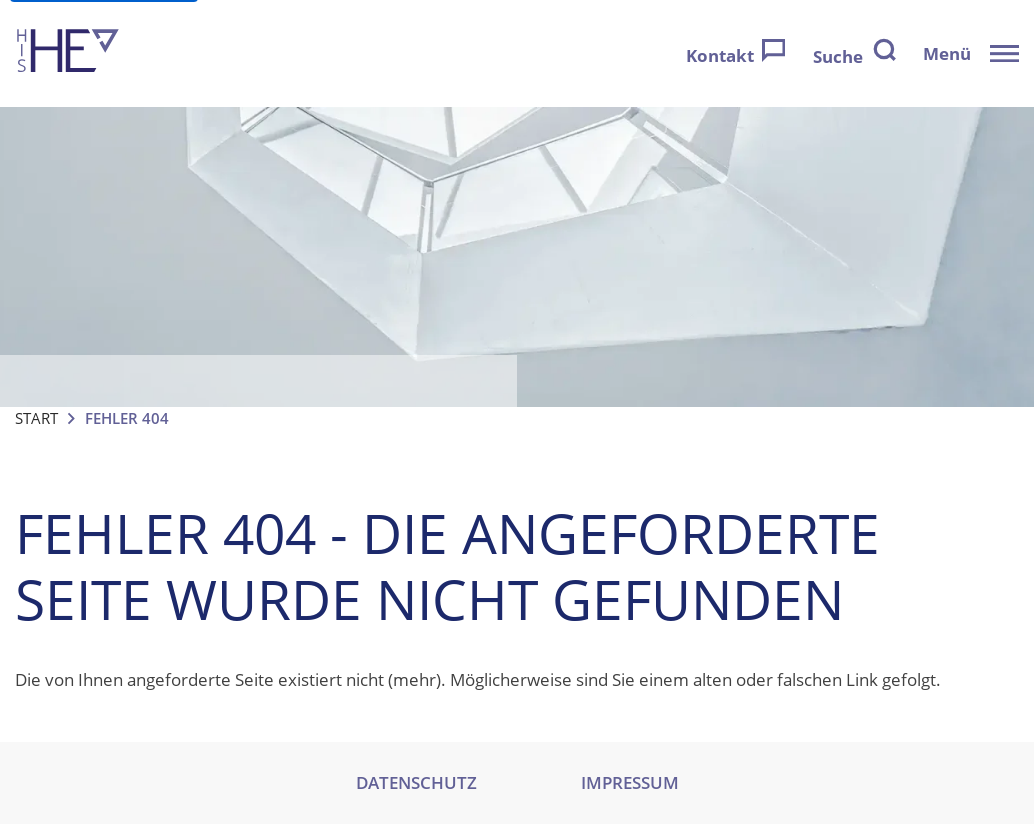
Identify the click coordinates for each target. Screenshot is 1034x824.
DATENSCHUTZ (416, 782)
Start (36, 418)
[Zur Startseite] (68, 53)
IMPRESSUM (630, 782)
